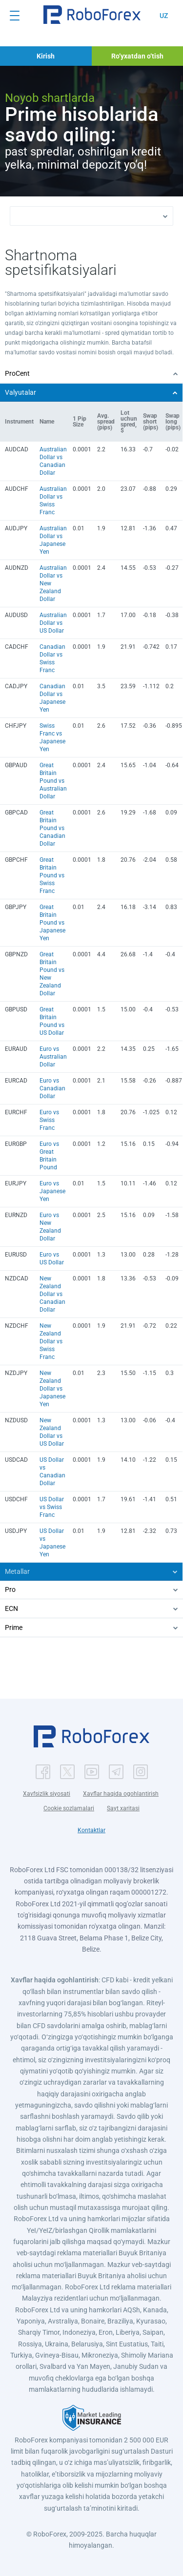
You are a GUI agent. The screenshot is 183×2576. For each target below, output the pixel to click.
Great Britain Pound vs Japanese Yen (52, 923)
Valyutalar (20, 392)
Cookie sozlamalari (68, 1808)
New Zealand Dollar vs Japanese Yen (52, 1389)
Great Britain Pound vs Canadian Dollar (52, 828)
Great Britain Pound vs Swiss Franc (52, 875)
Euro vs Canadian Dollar (52, 1088)
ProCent (17, 373)
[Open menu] (14, 15)
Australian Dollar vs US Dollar (53, 623)
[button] (92, 14)
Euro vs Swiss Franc (49, 1120)
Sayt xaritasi (123, 1808)
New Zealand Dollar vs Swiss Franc (51, 1341)
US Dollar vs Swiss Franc (52, 1507)
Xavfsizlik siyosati (46, 1793)
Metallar (17, 1571)
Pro (10, 1589)
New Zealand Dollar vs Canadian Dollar (52, 1294)
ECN (11, 1608)
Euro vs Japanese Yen (52, 1191)
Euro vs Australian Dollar (53, 1057)
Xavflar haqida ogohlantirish (121, 1793)
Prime (13, 1627)
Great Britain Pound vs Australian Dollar (53, 781)
